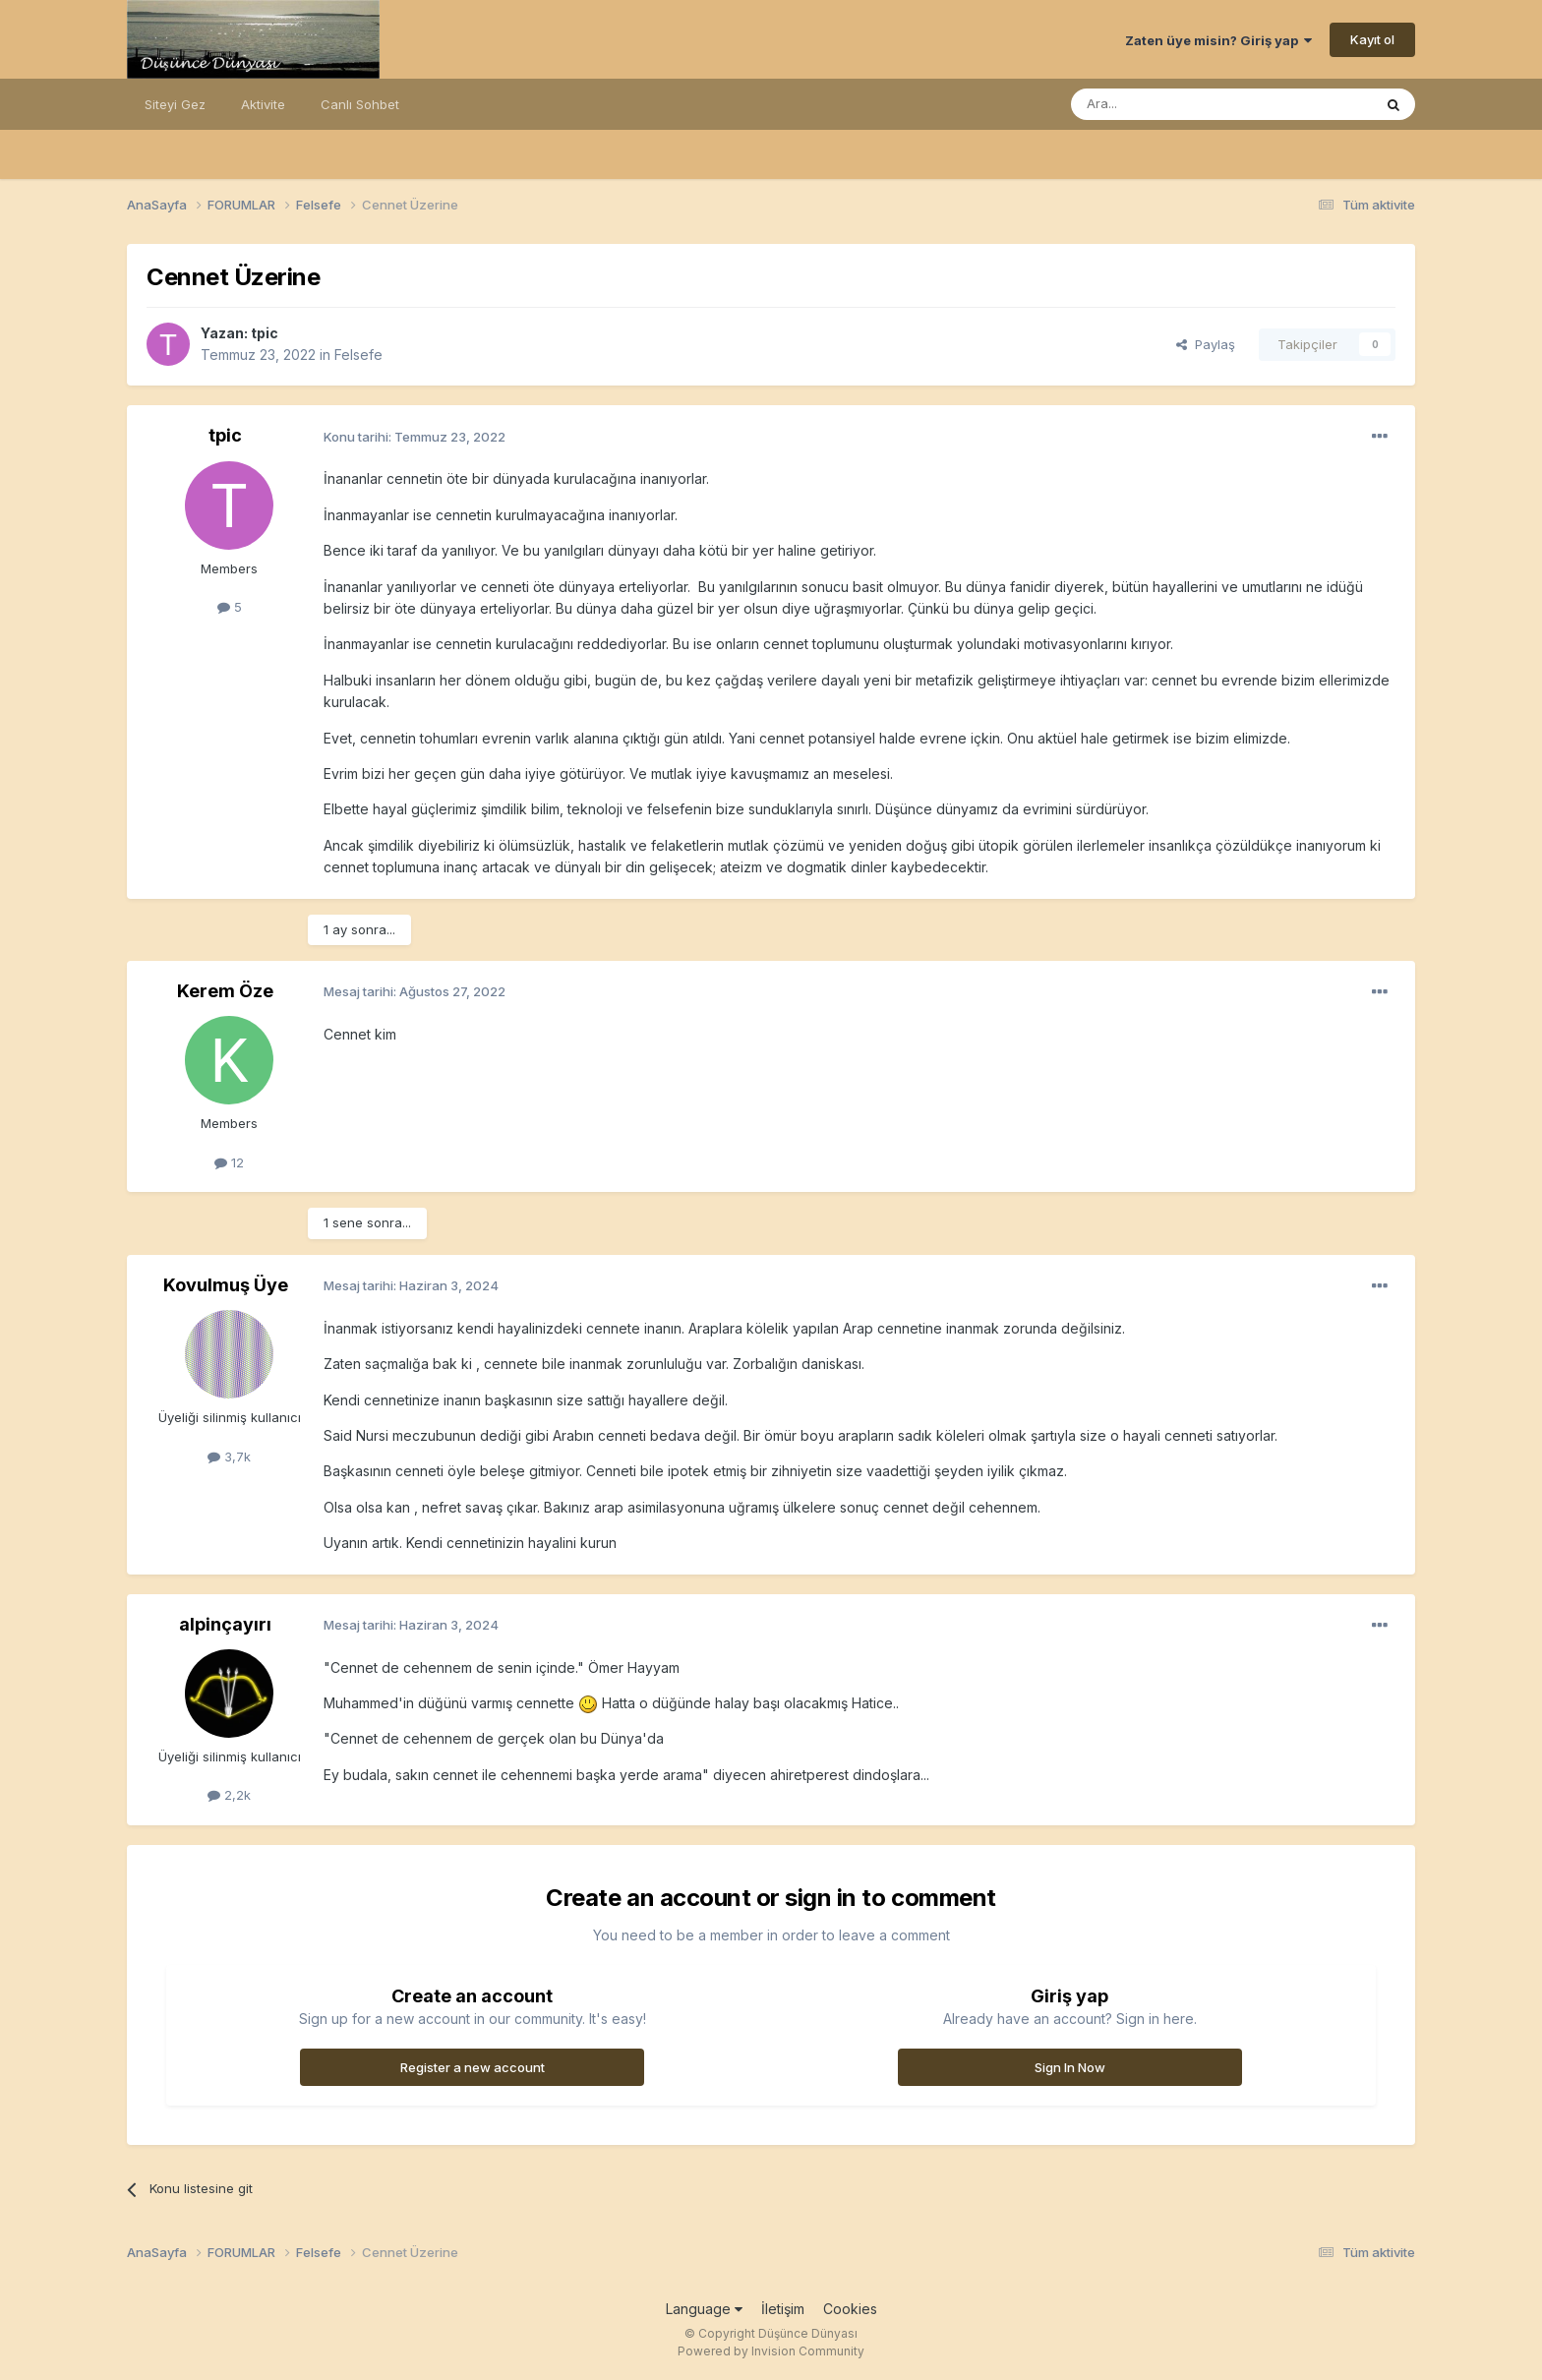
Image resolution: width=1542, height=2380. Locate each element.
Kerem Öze (225, 991)
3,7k (229, 1456)
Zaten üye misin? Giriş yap (1218, 40)
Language (704, 2308)
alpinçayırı (225, 1624)
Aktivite (263, 104)
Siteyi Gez (175, 104)
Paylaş (1205, 344)
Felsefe (358, 354)
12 (229, 1162)
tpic (264, 333)
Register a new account (472, 2067)
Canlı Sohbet (360, 104)
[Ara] (1171, 104)
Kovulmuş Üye (225, 1285)
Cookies (850, 2308)
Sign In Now (1070, 2067)
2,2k (229, 1795)
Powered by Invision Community (771, 2351)
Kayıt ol (1372, 39)
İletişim (782, 2308)
